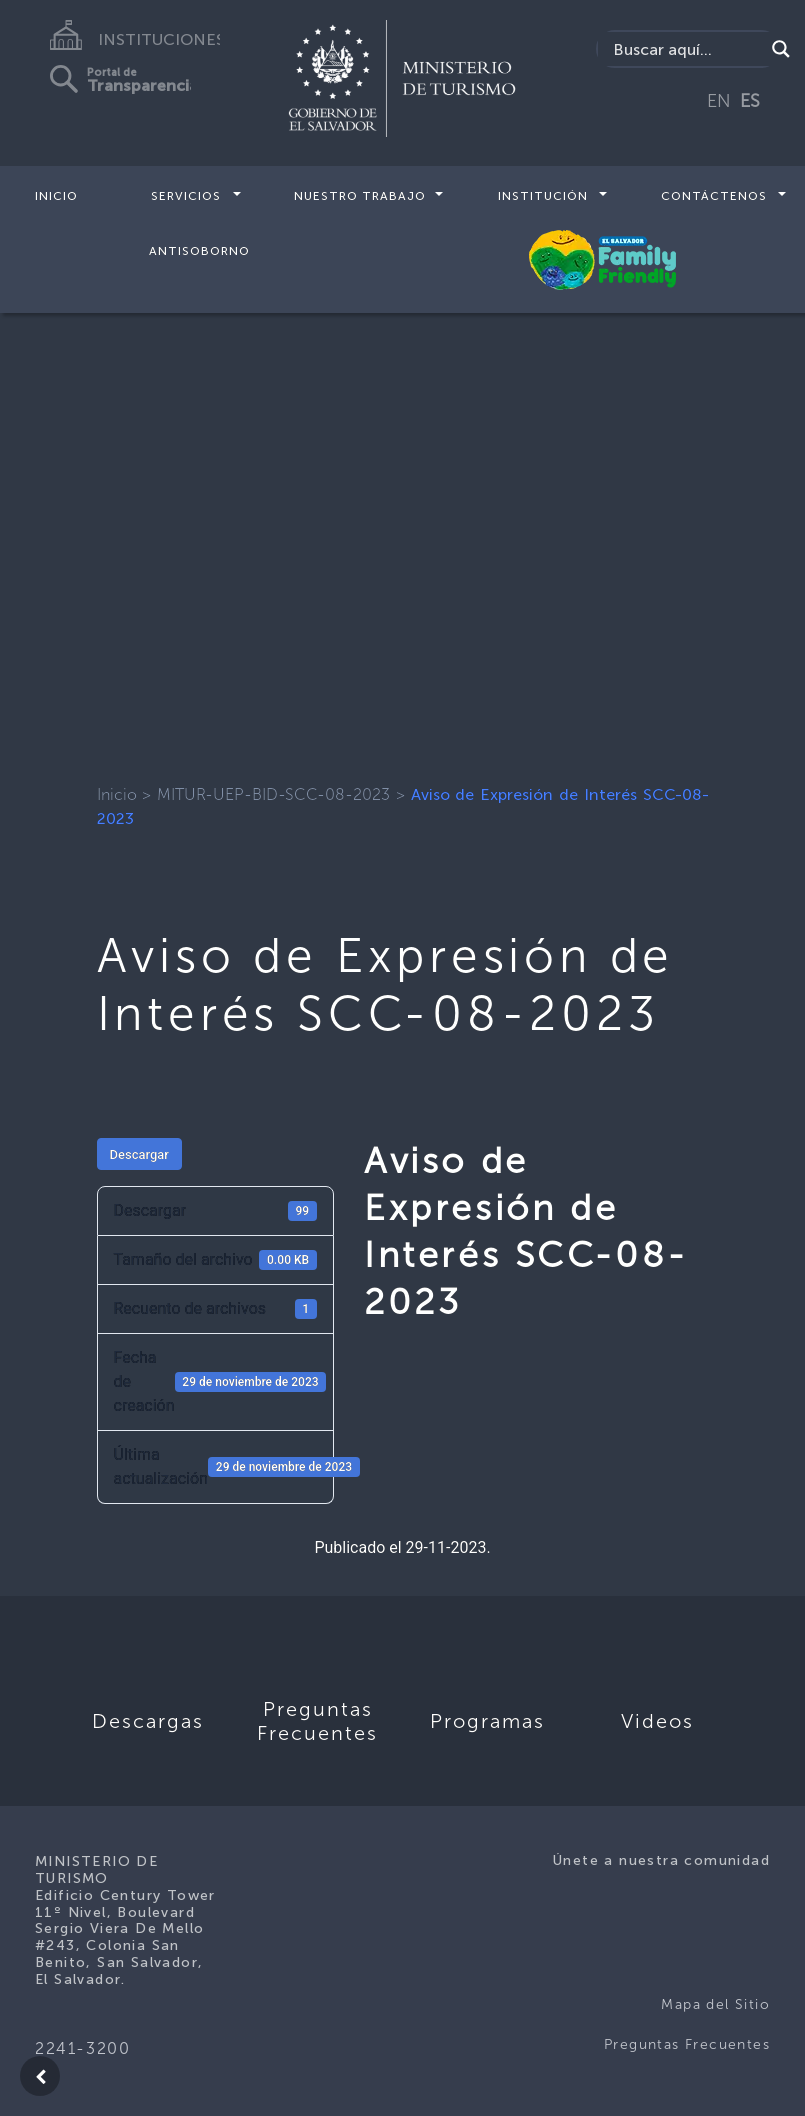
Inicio (56, 196)
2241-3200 (82, 2048)
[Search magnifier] (781, 49)
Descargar (139, 1154)
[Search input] (686, 49)
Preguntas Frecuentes (687, 2044)
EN (719, 101)
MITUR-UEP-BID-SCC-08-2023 (273, 794)
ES (750, 101)
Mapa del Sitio (715, 2004)
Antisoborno (199, 250)
